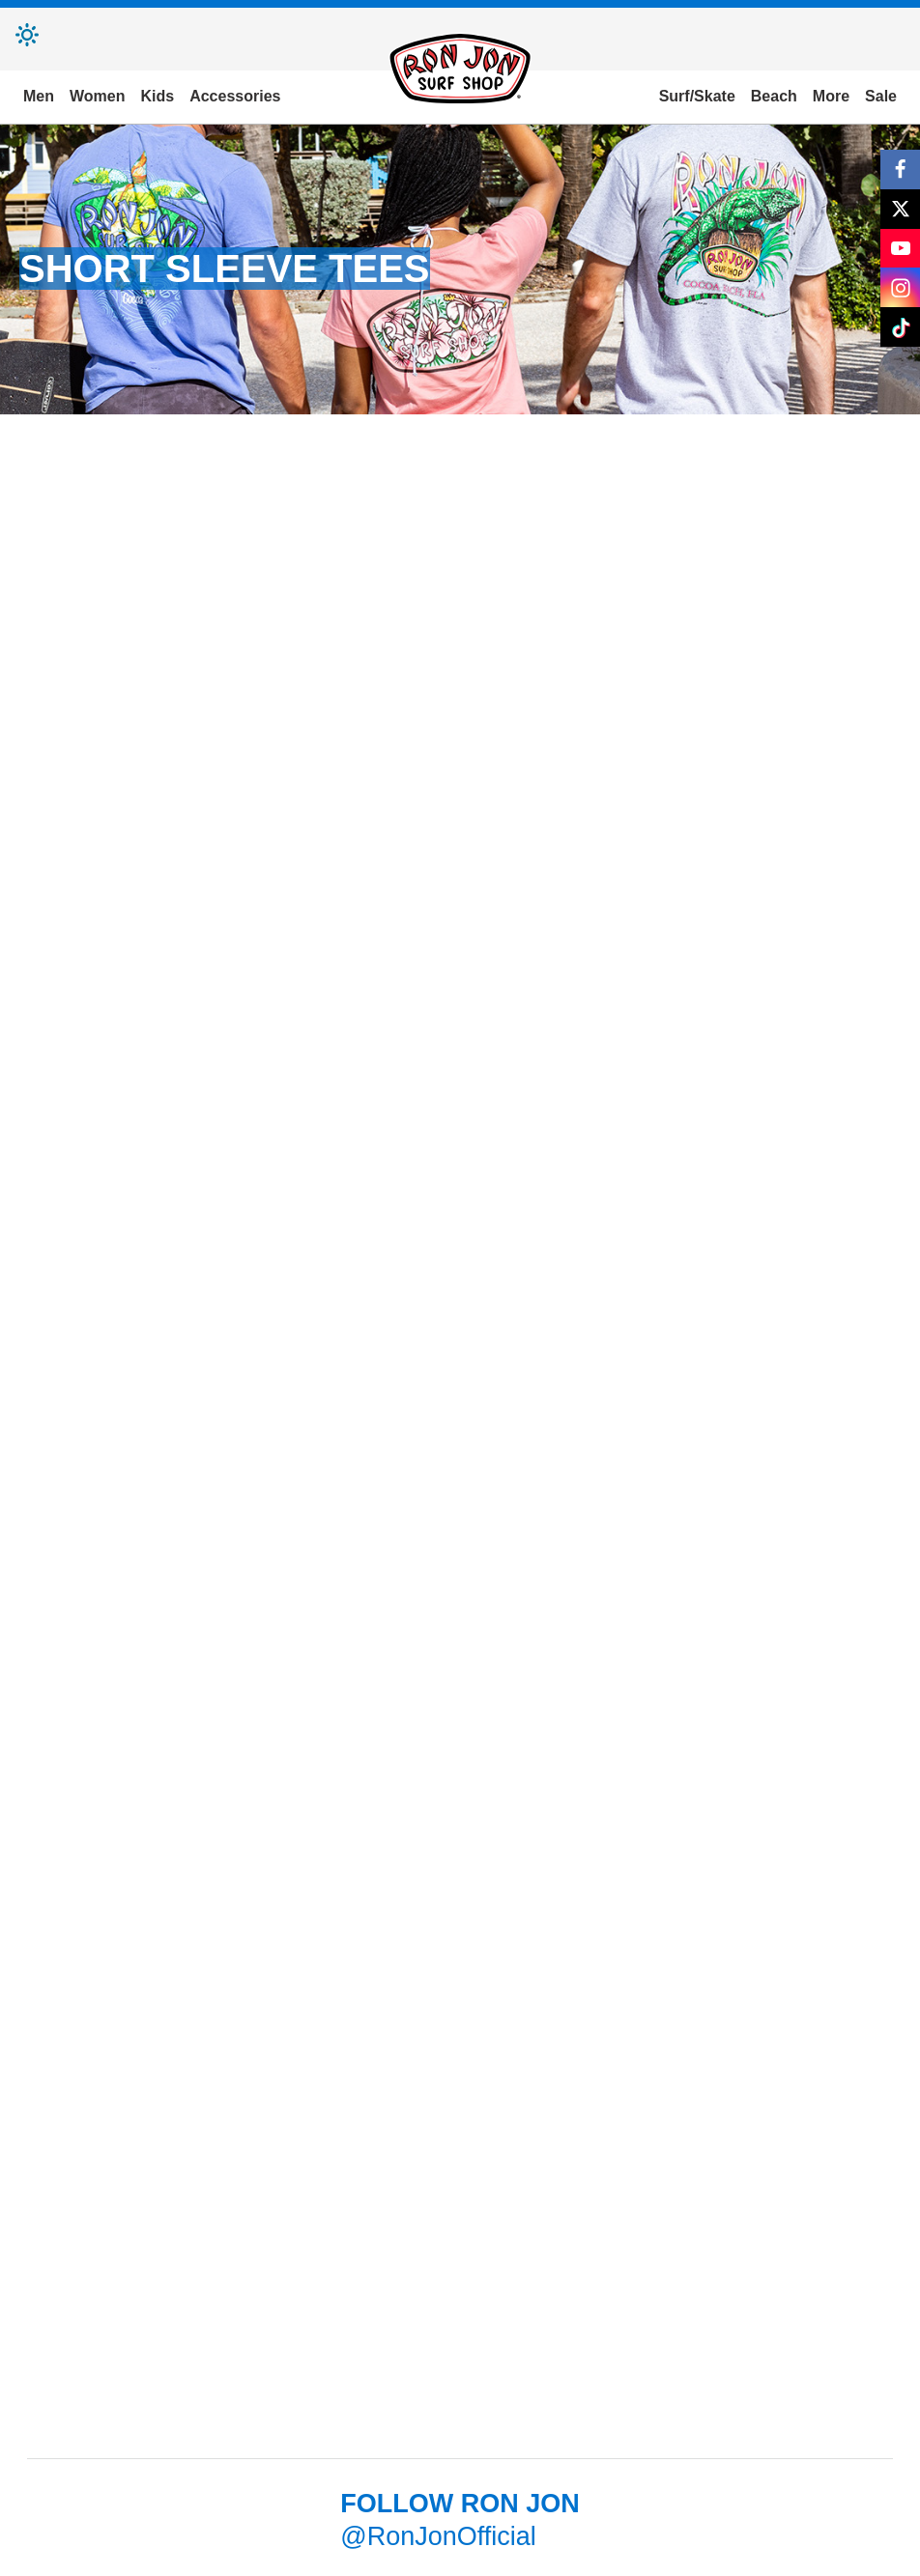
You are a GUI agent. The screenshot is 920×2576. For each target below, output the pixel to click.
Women (97, 96)
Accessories (234, 96)
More (831, 96)
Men (38, 96)
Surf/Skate (697, 96)
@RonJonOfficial (438, 2536)
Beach (774, 96)
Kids (157, 96)
